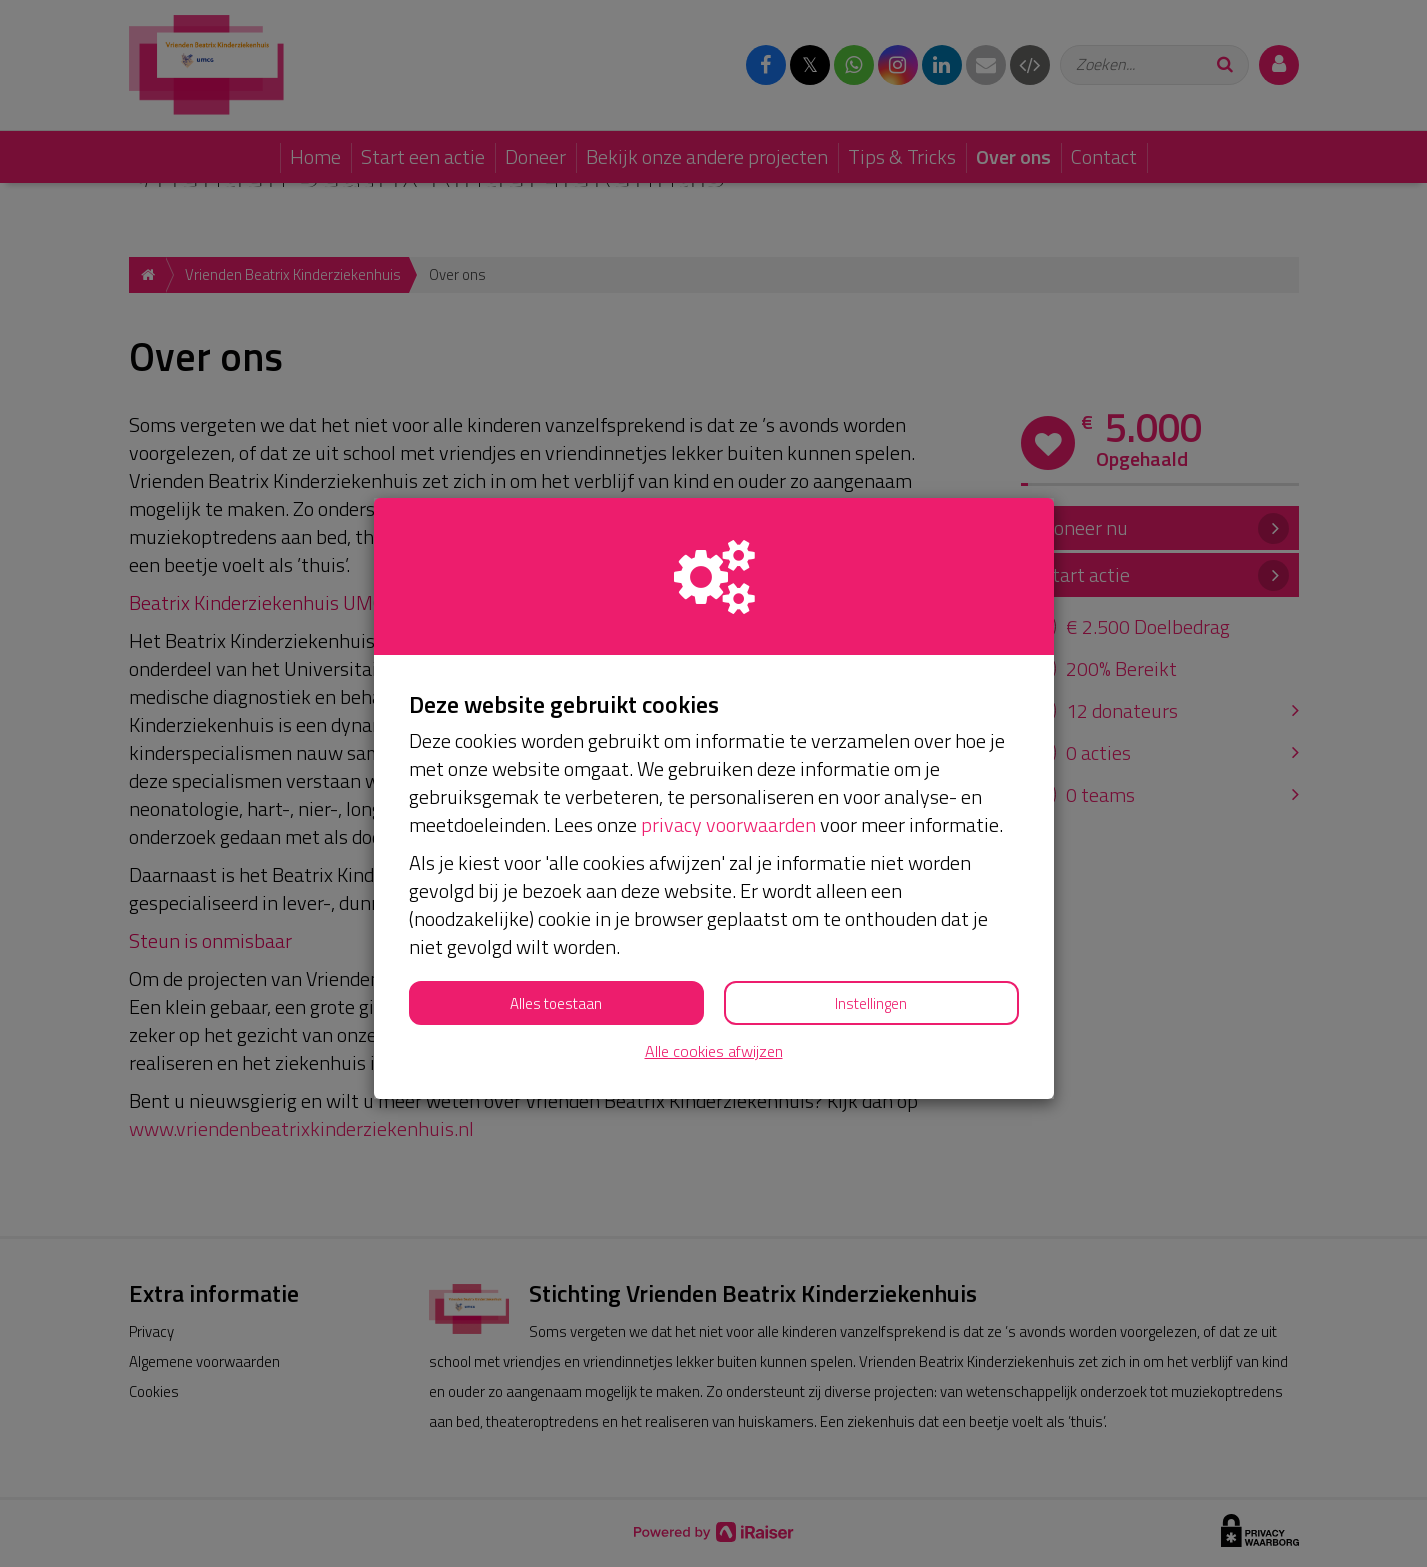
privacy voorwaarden (728, 824)
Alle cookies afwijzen (714, 1051)
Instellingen (871, 1003)
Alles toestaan (556, 1003)
